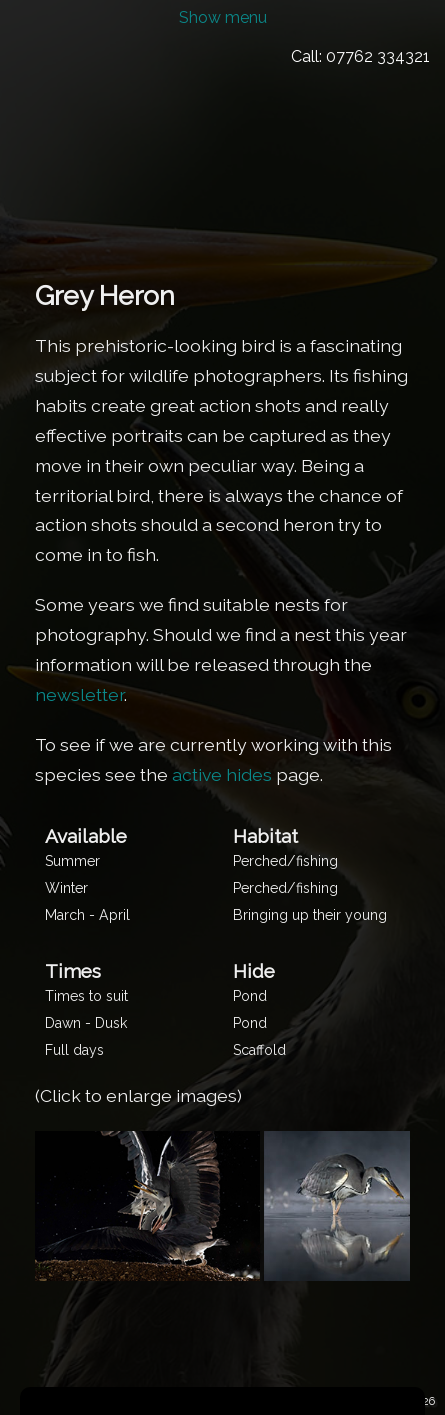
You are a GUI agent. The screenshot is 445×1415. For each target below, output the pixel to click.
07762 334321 (378, 56)
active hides (222, 774)
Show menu (223, 17)
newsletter (79, 694)
